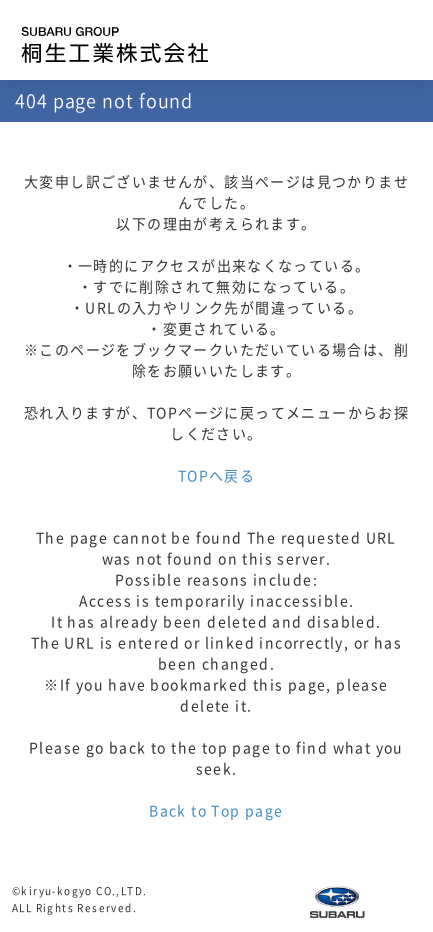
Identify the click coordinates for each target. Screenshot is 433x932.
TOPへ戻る (216, 476)
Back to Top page (216, 811)
